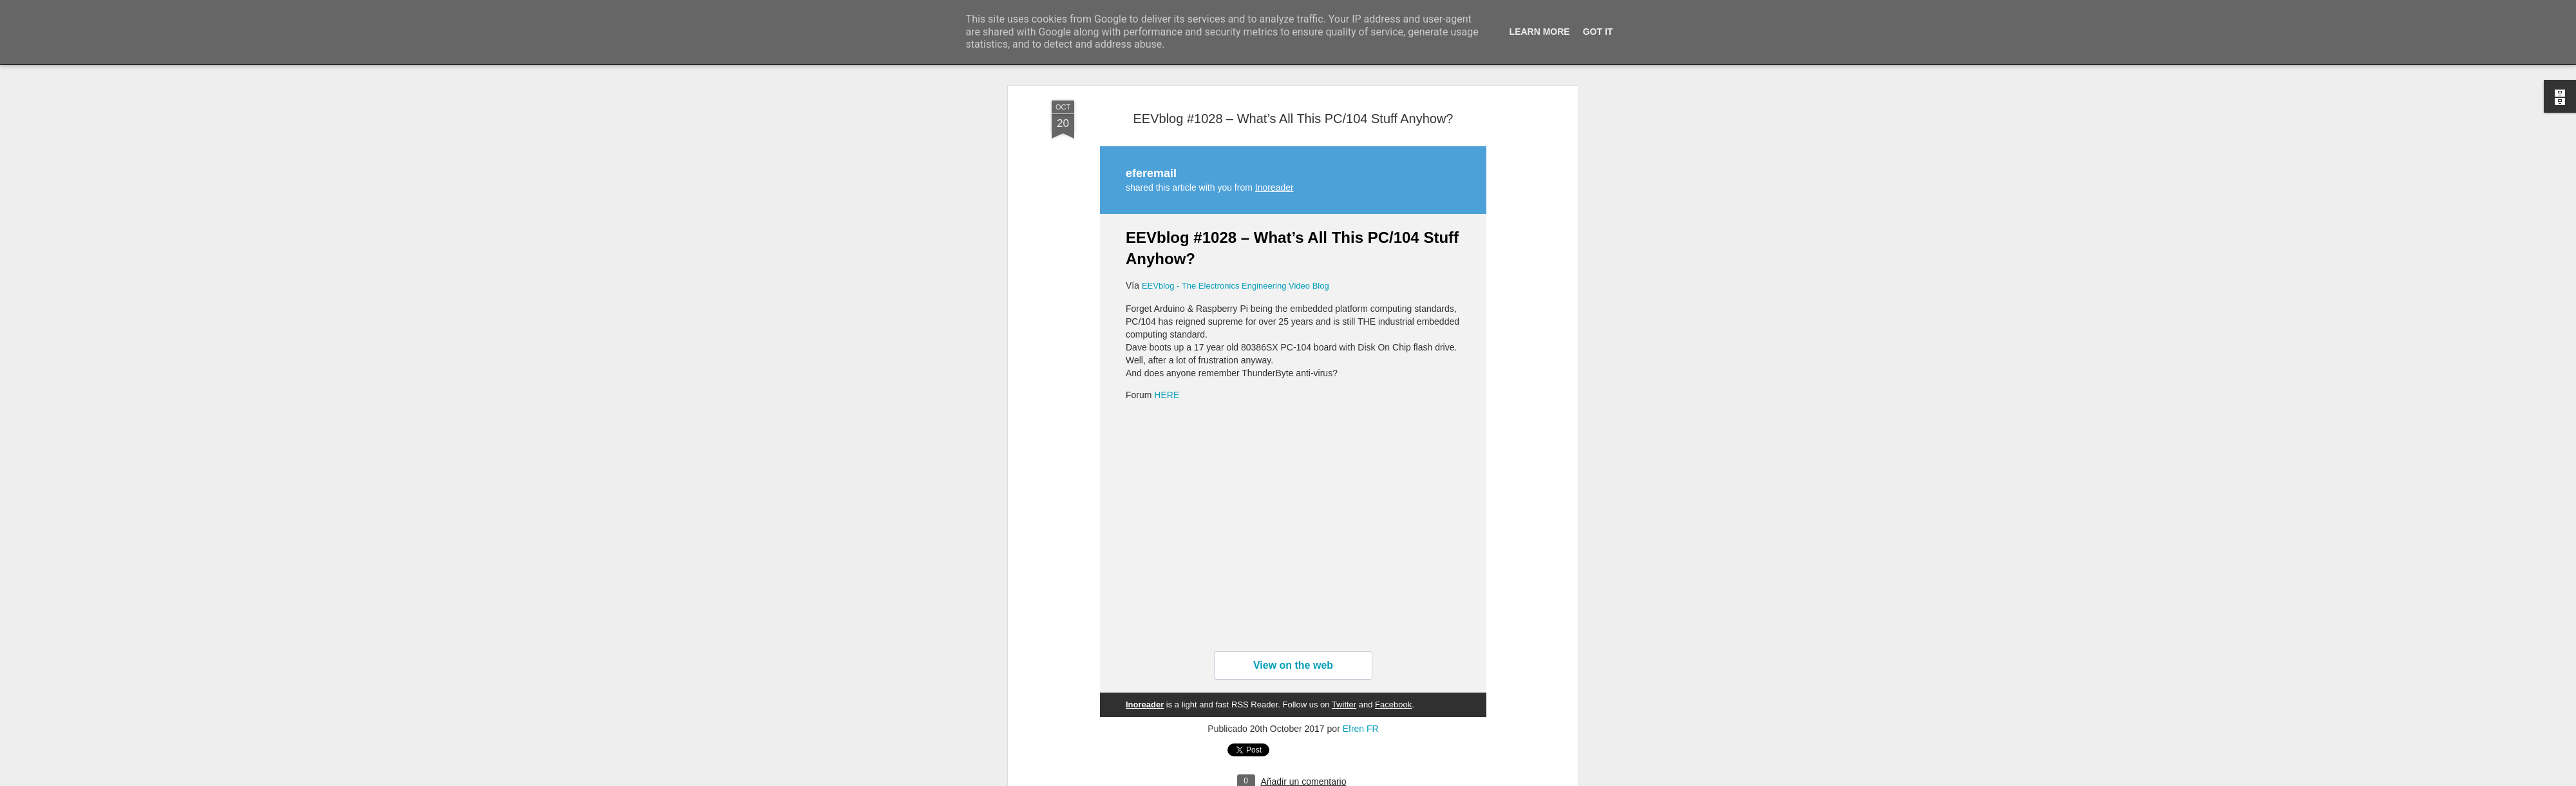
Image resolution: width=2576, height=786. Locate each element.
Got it (1598, 31)
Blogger (1338, 779)
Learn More (1540, 31)
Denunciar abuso (1381, 779)
